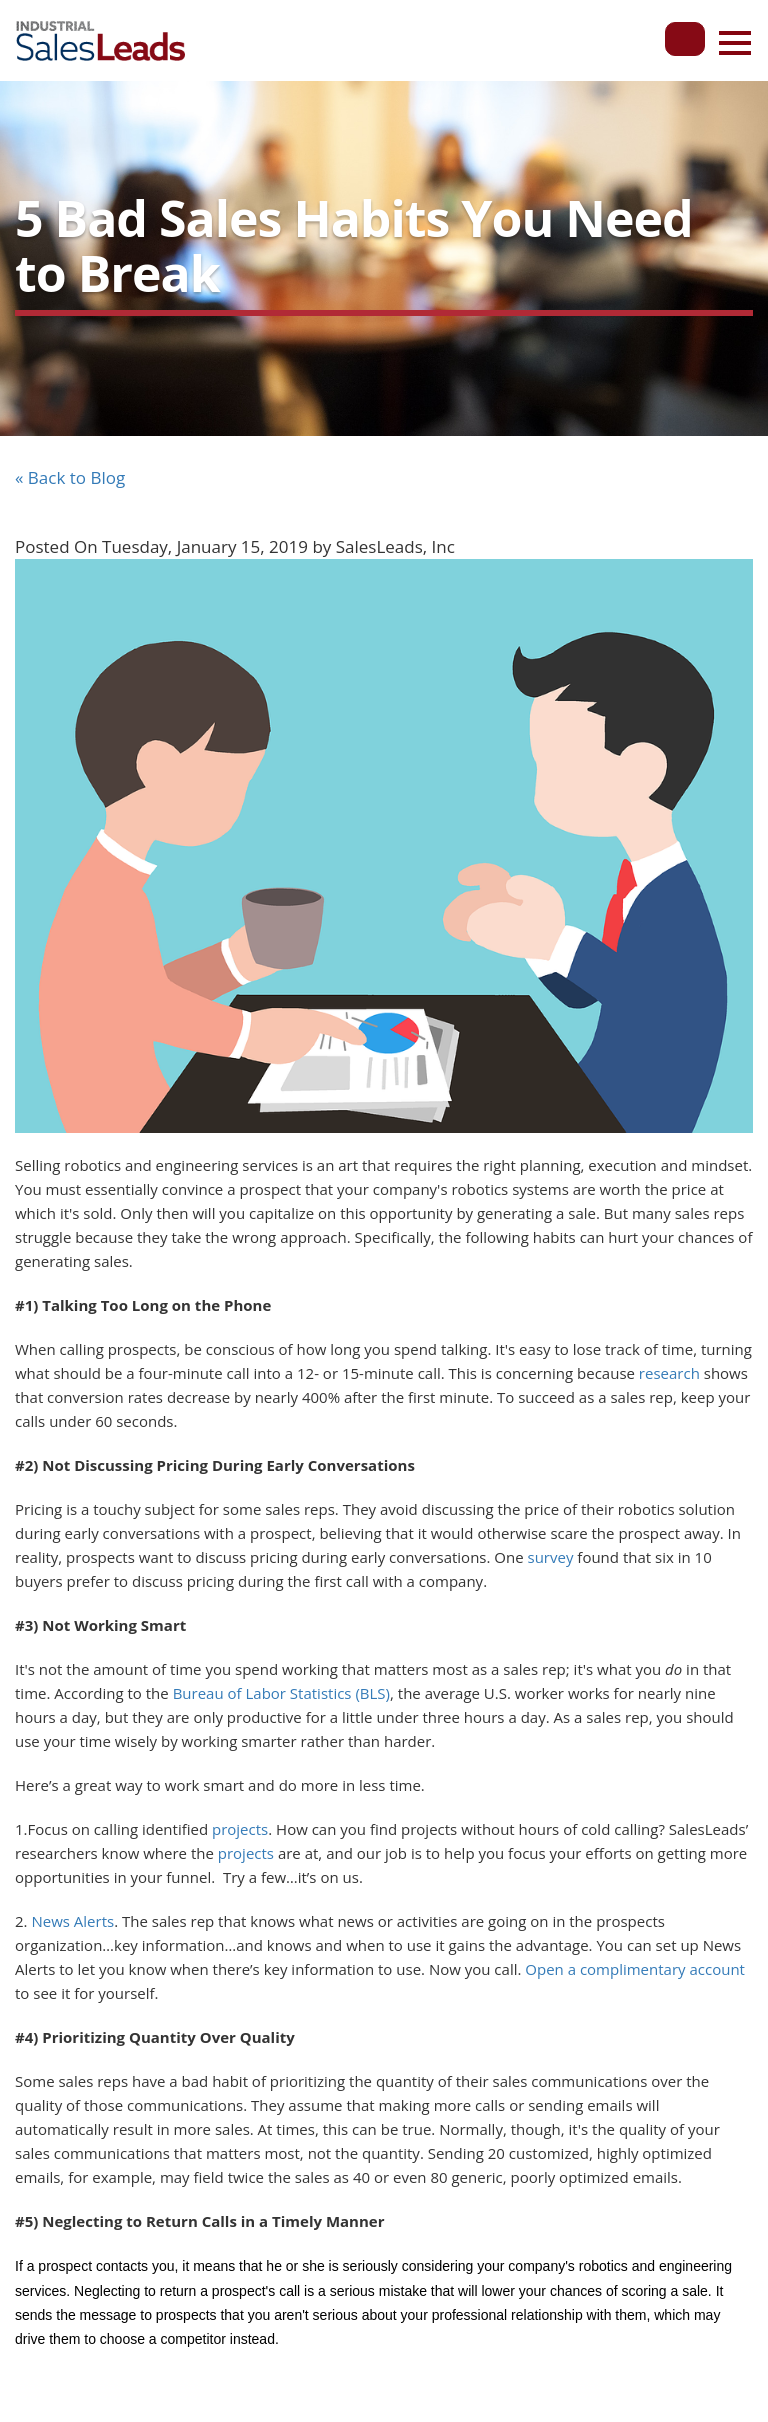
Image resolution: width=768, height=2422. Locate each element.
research (669, 1373)
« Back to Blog (70, 477)
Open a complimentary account (635, 1969)
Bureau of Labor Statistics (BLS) (281, 1693)
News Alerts (72, 1921)
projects (240, 1829)
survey (551, 1557)
